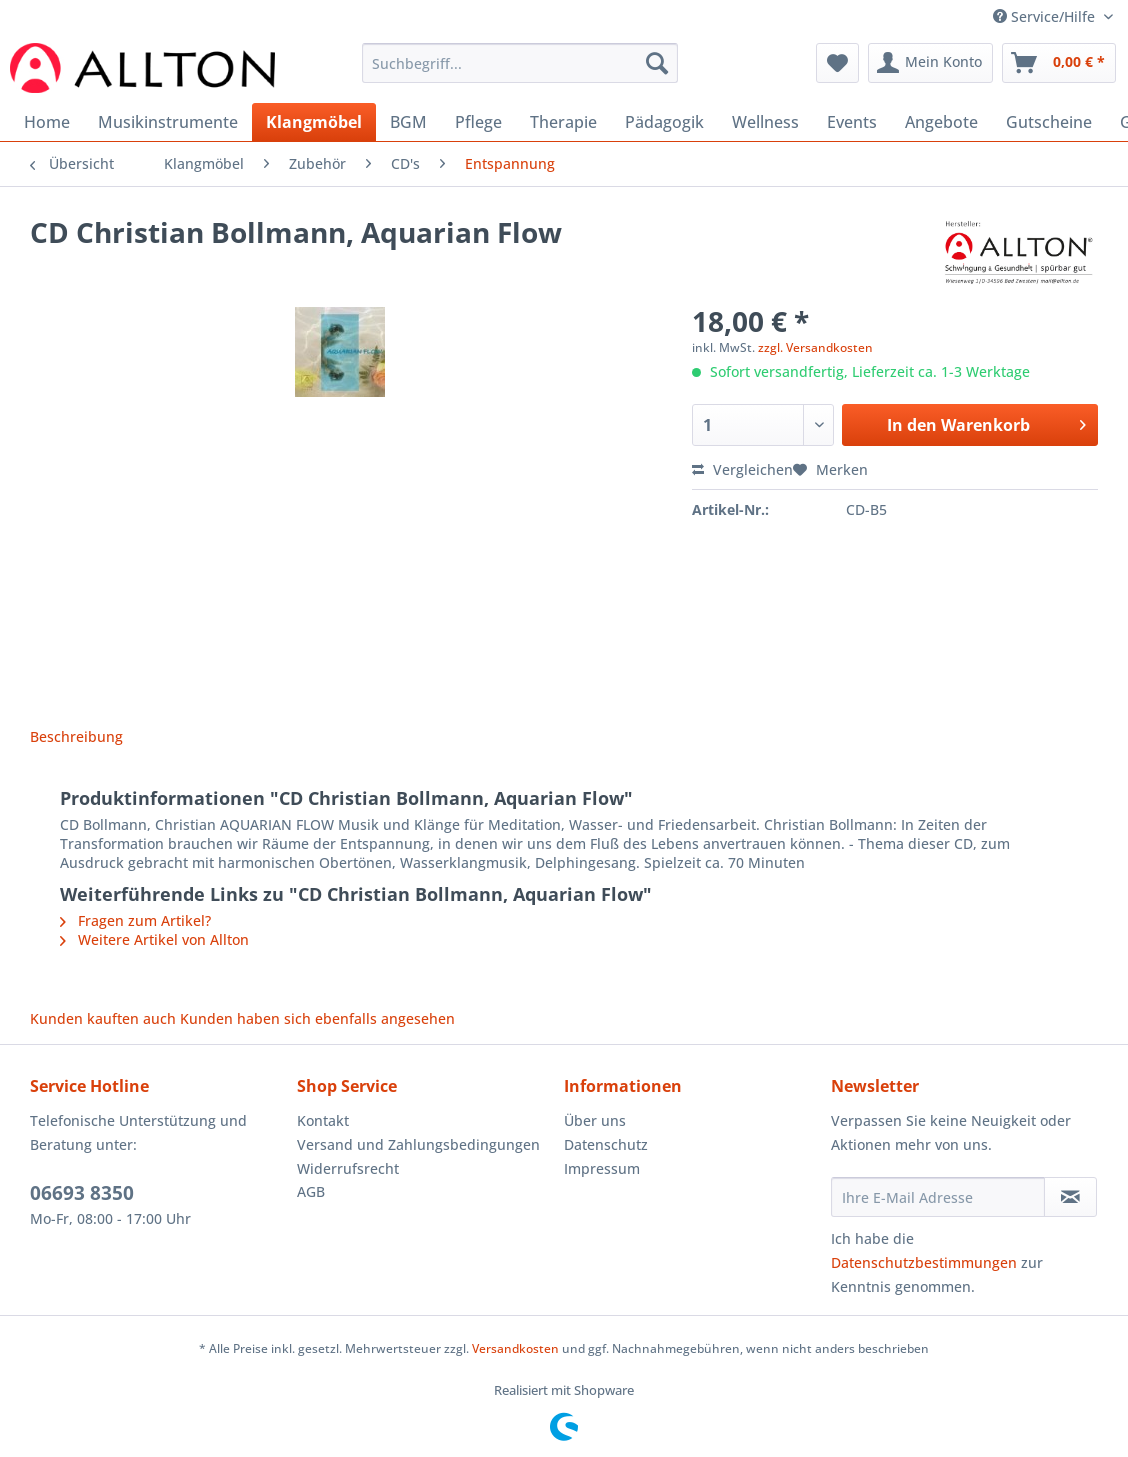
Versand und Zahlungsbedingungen (418, 1144)
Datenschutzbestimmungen (924, 1262)
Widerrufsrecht (348, 1168)
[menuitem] (520, 72)
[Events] (852, 122)
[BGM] (408, 122)
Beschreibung (76, 736)
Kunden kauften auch (103, 1018)
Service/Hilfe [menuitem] (1046, 16)
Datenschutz (606, 1144)
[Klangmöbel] (314, 122)
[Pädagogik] (664, 122)
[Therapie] (563, 122)
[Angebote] (941, 122)
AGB (311, 1191)
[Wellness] (765, 122)
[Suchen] (657, 63)
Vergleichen (742, 469)
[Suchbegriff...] (520, 63)
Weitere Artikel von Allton (154, 939)
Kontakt (323, 1120)
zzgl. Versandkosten (815, 347)
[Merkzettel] (837, 63)
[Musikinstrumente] (168, 122)
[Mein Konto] (930, 63)
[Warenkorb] (1059, 63)
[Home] (47, 122)
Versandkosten (515, 1348)
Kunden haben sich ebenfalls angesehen (317, 1018)
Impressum (602, 1168)
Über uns (595, 1120)
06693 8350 (82, 1193)
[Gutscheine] (1049, 122)
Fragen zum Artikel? (135, 920)
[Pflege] (478, 122)
